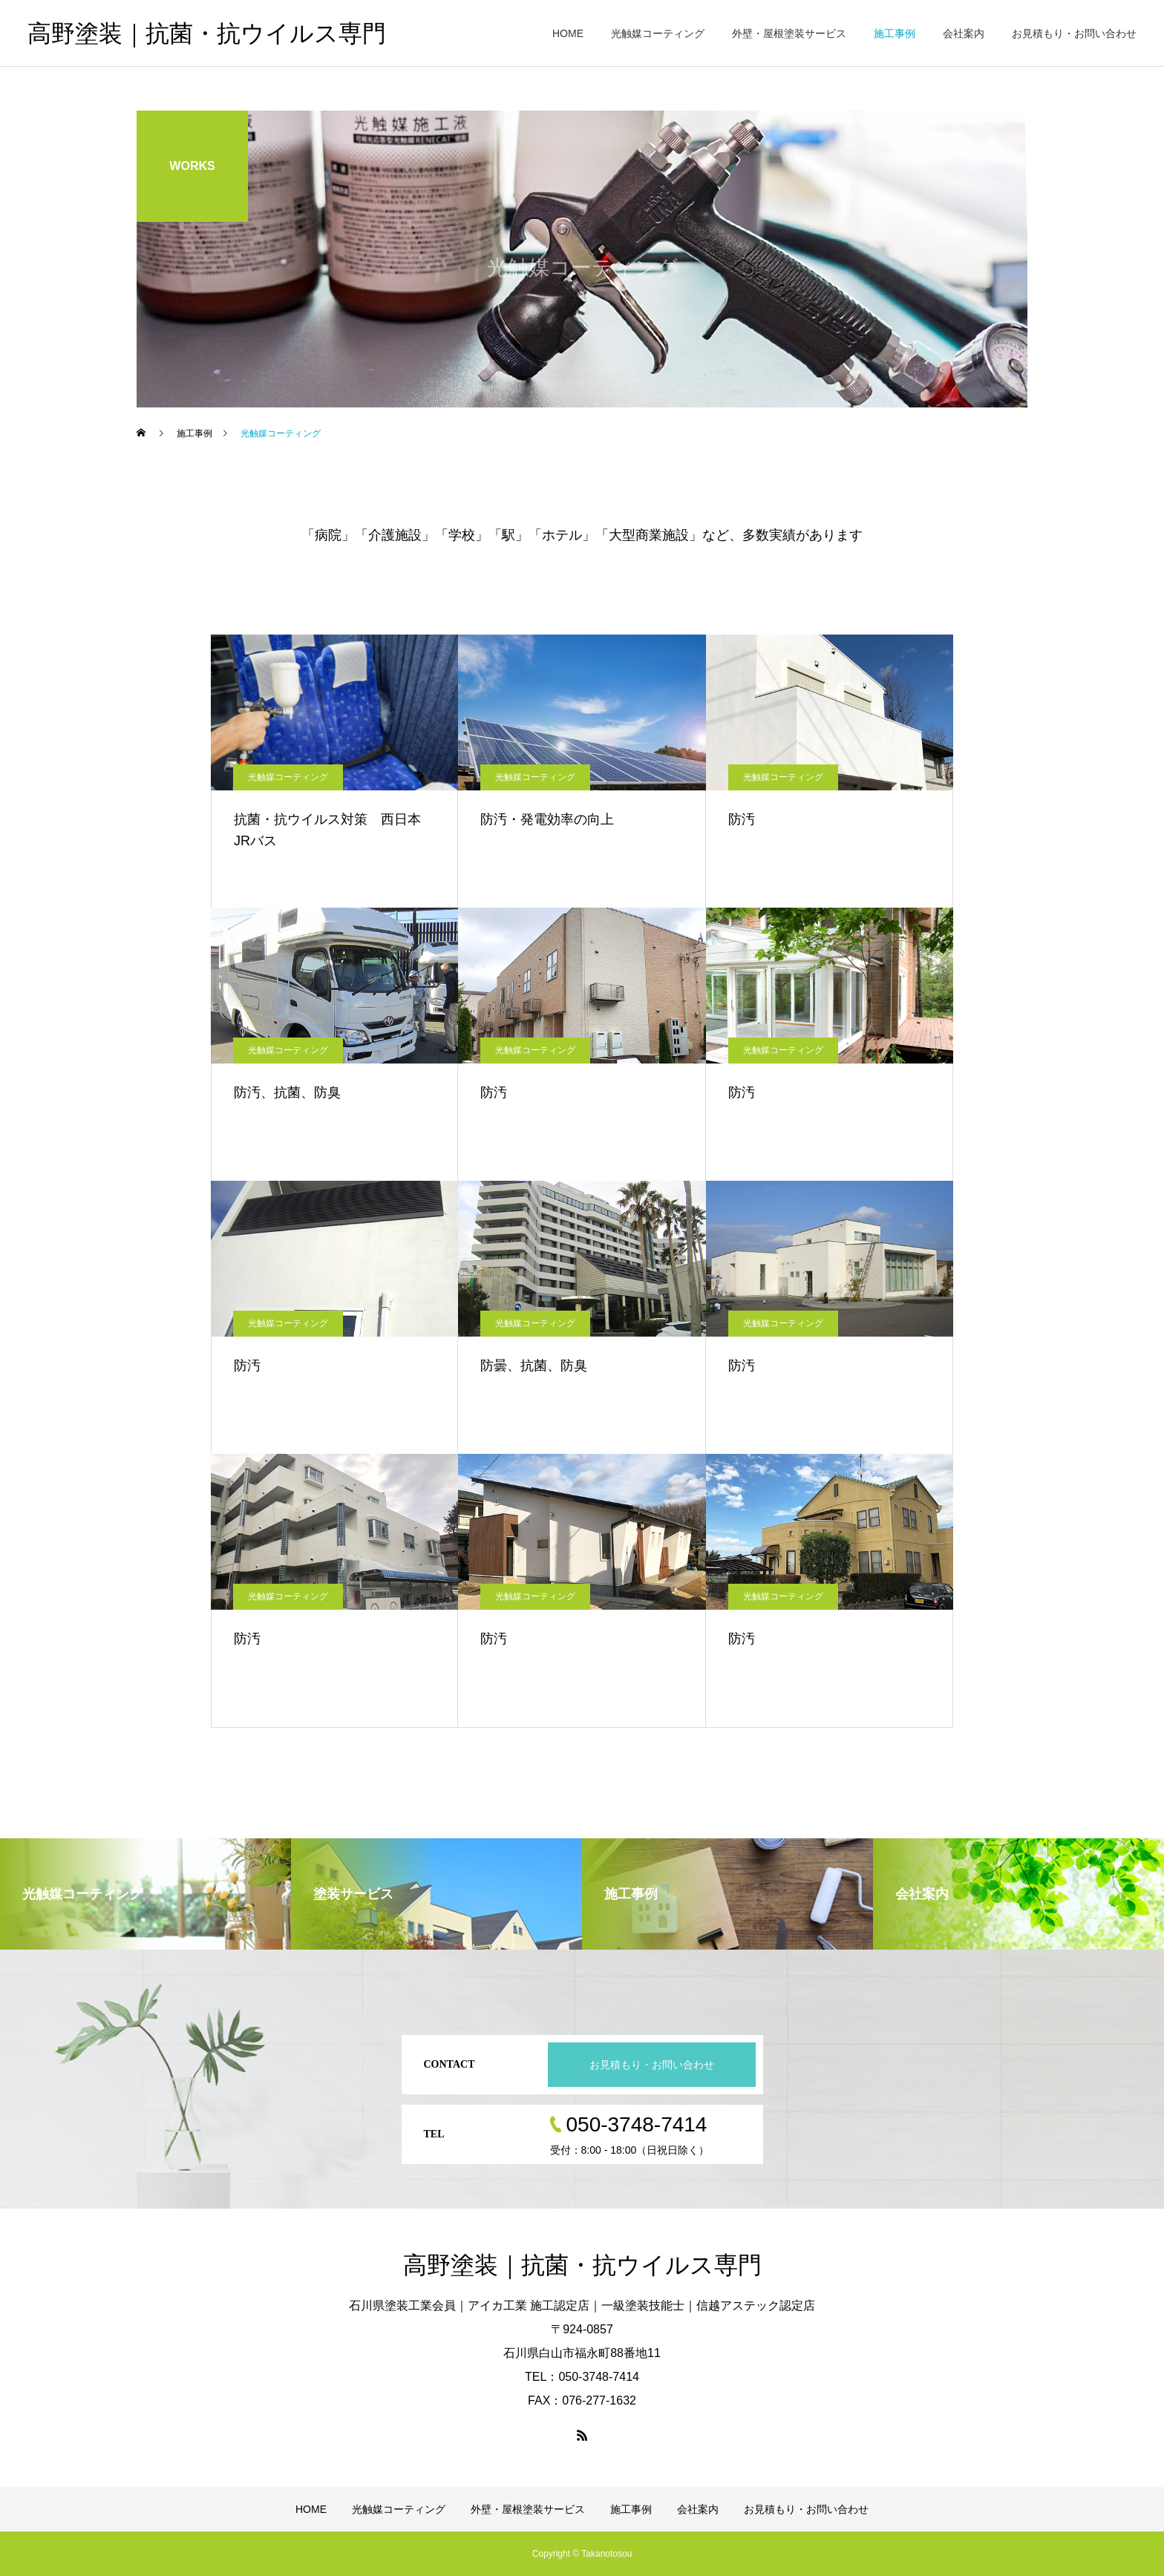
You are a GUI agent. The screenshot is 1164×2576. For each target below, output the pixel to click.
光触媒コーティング (657, 33)
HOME (567, 33)
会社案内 (963, 33)
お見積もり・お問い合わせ (1074, 33)
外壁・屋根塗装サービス (789, 33)
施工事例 (894, 33)
